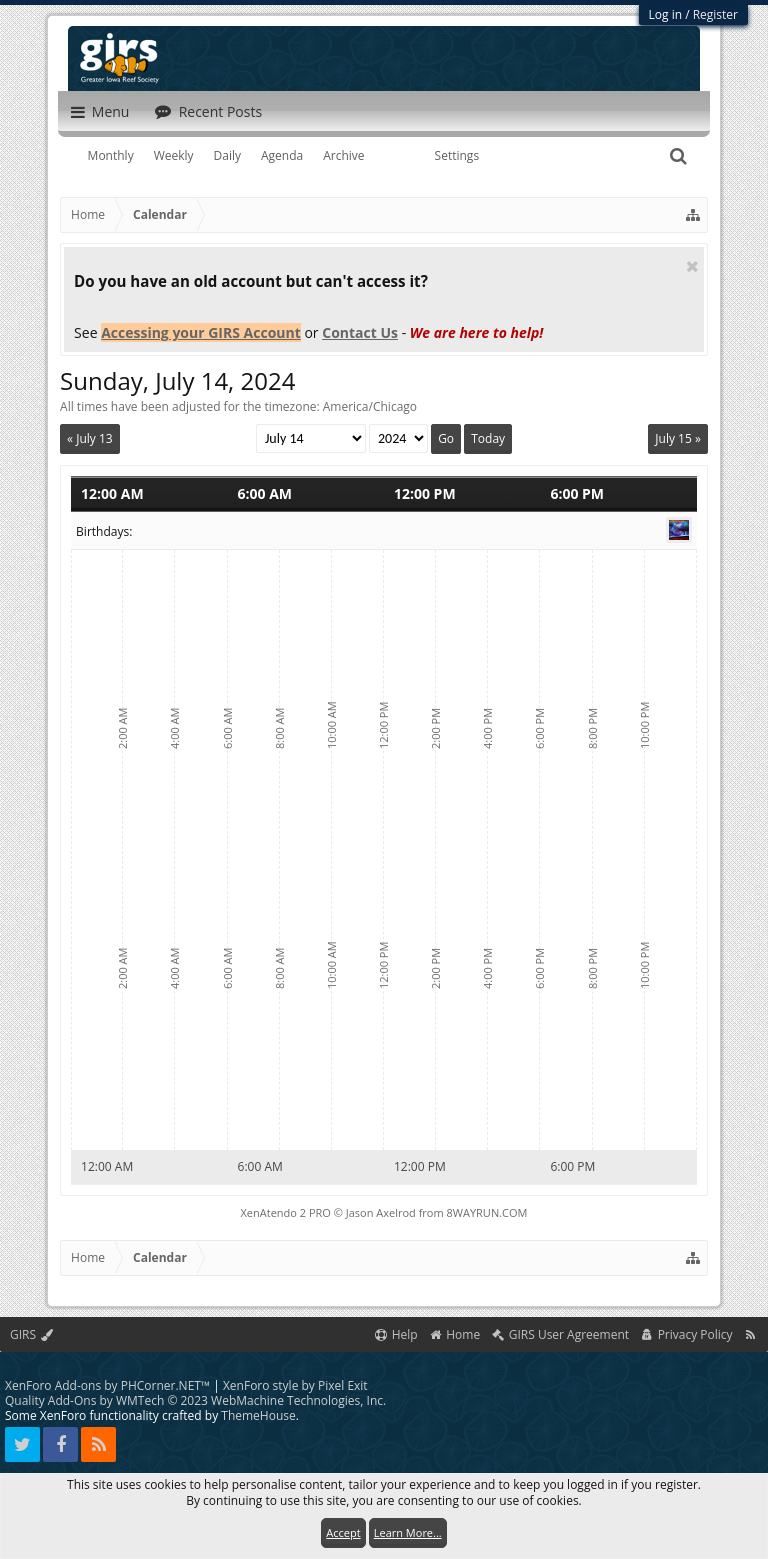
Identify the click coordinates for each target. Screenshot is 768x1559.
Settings (457, 155)
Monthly (111, 155)
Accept (343, 1532)
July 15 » (678, 438)
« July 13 (90, 438)
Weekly (174, 155)
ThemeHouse (258, 1415)
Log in (666, 14)
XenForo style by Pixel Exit (295, 1385)
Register (715, 14)
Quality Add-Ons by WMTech (195, 1400)
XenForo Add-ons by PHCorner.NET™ (107, 1385)
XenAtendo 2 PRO (286, 1212)
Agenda (282, 155)
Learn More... (408, 1532)
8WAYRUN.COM (487, 1212)
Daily (227, 155)
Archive (343, 155)
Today (488, 438)
